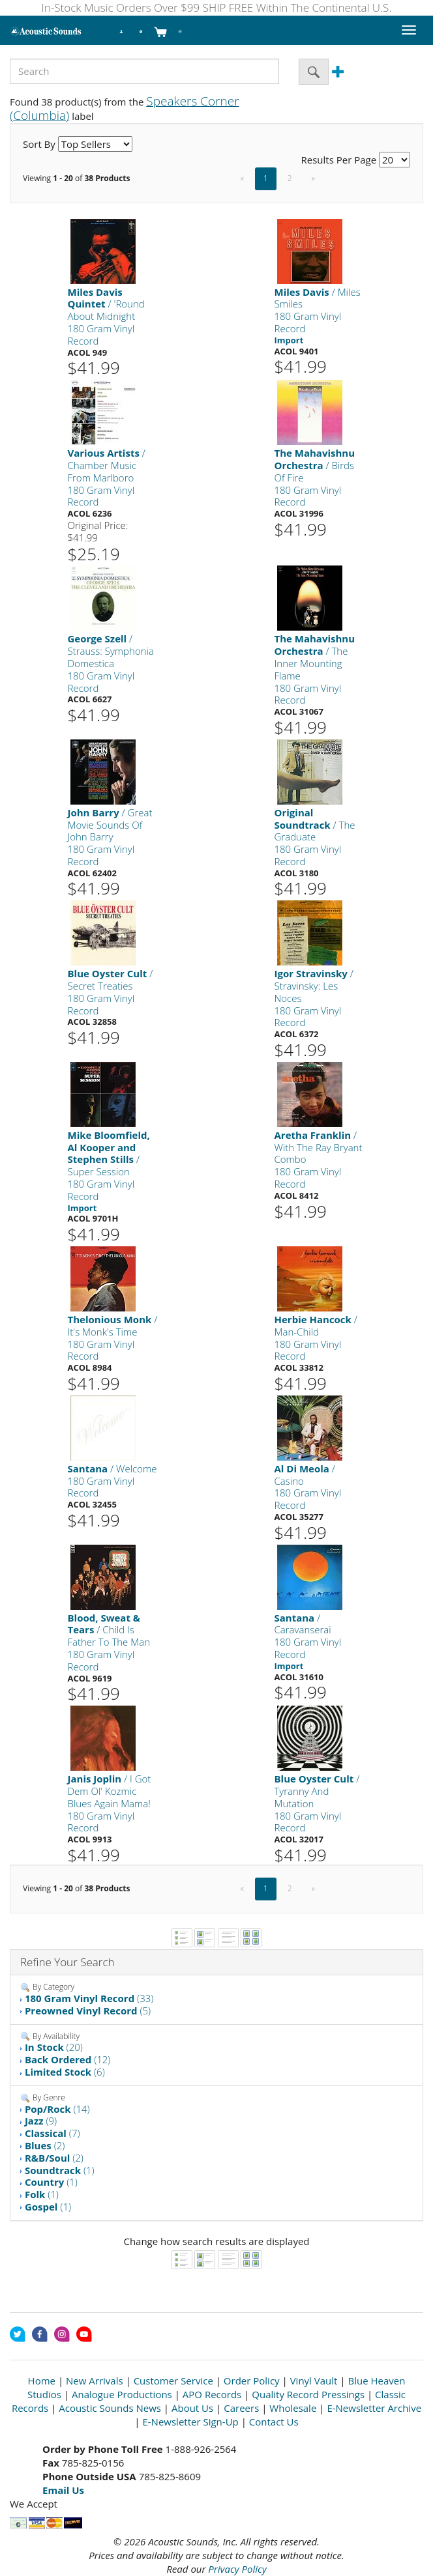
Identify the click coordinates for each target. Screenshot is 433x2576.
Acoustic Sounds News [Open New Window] (110, 2407)
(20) (54, 2047)
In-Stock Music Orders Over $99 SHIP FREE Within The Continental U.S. (217, 7)
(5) (88, 2010)
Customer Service (173, 2380)
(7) (52, 2133)
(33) (89, 1998)
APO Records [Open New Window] (212, 2394)
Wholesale (292, 2407)
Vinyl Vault (314, 2380)
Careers (241, 2407)
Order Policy (252, 2380)
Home (41, 2380)
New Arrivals (94, 2380)
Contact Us (274, 2421)
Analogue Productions (122, 2394)
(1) (60, 2170)
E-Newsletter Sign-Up (190, 2421)
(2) (45, 2145)
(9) (41, 2120)
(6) (65, 2071)
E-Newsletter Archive (374, 2407)
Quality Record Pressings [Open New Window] (308, 2394)
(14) (57, 2108)
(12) (68, 2059)
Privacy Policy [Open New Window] (237, 2568)
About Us (192, 2407)
